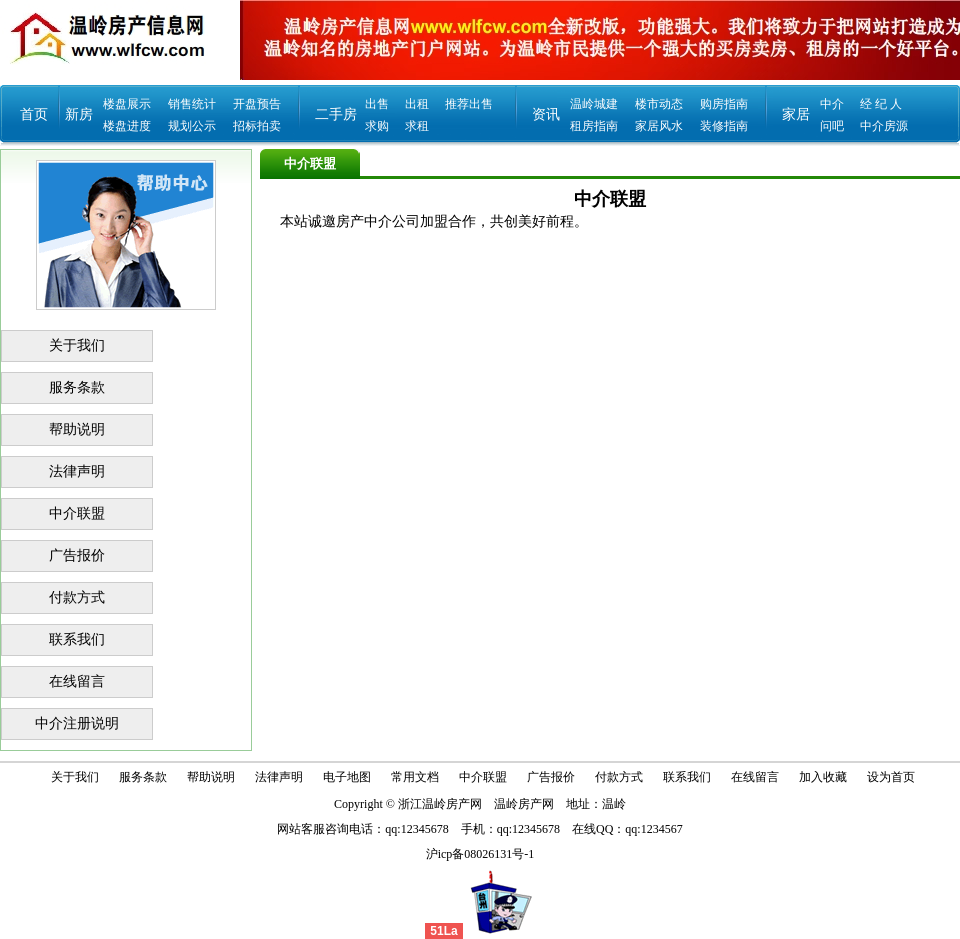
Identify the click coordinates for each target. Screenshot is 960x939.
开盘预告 (257, 104)
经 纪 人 (881, 104)
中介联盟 (77, 513)
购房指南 (724, 104)
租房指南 (594, 126)
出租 (417, 104)
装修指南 (724, 126)
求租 (417, 126)
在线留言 (77, 681)
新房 (79, 114)
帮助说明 (77, 429)
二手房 (336, 114)
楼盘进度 (127, 126)
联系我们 (77, 639)
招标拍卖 (257, 126)
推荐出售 (469, 104)
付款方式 (77, 597)
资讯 (546, 114)
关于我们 (77, 345)
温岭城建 (594, 104)
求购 (377, 126)
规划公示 (192, 126)
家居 (796, 114)
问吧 (832, 126)
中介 (832, 104)
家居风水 (659, 126)
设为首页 (891, 777)
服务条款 (77, 387)
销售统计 (192, 104)
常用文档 (415, 777)
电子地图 (347, 777)
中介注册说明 (77, 723)
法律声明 (77, 471)
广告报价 (77, 555)
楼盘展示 (127, 104)
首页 (34, 114)
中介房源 (884, 126)
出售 (377, 104)
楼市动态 (659, 104)
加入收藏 (823, 777)
